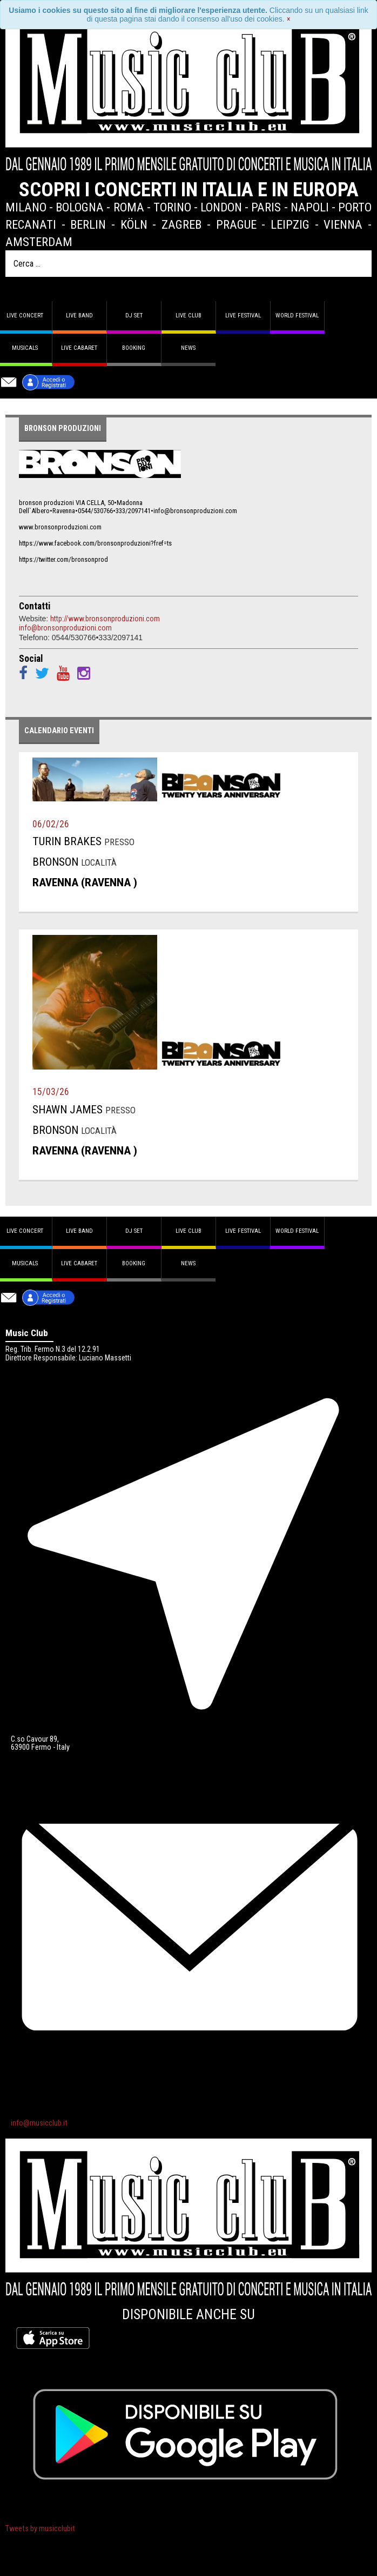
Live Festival (243, 315)
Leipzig (290, 224)
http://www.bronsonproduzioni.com (105, 618)
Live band (79, 315)
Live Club (188, 315)
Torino (172, 207)
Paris (266, 207)
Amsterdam (38, 242)
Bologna (80, 207)
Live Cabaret (79, 347)
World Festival (297, 315)
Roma (128, 207)
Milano (25, 207)
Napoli (310, 207)
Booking (133, 347)
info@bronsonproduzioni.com (65, 627)
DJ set (134, 315)
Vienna (343, 224)
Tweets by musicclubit (40, 2528)
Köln (133, 224)
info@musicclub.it (39, 2123)
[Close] (289, 19)
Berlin (88, 224)
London (221, 207)
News (188, 347)
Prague (236, 224)
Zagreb (181, 224)
